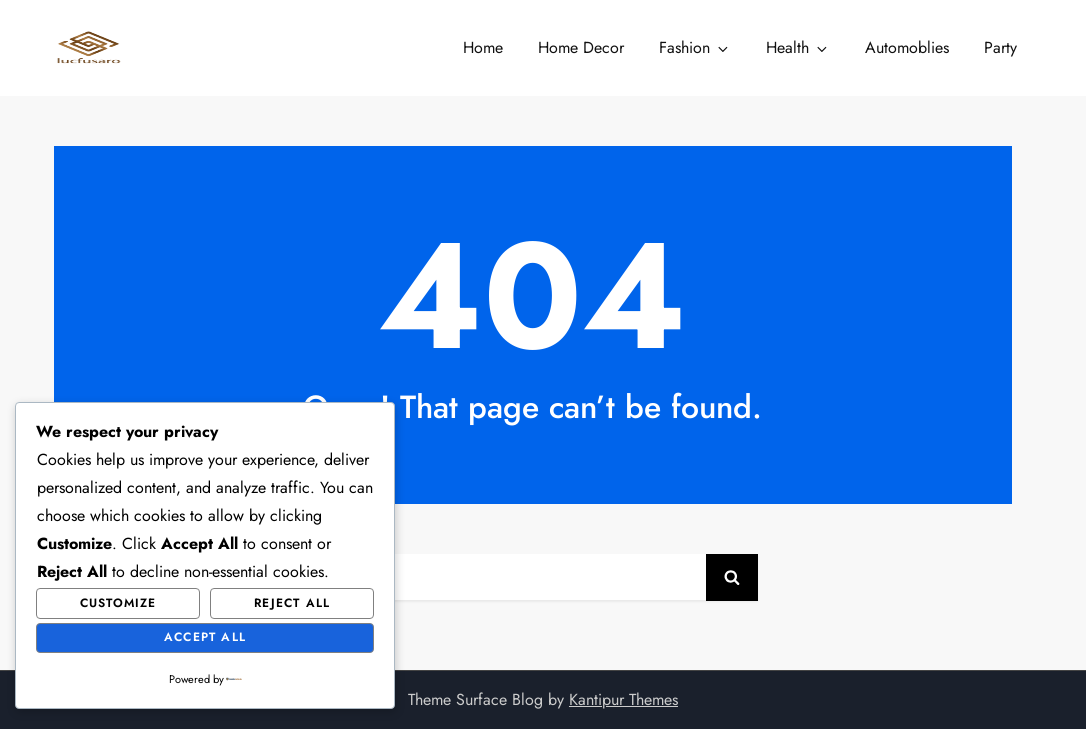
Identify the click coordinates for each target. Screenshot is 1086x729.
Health (798, 47)
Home (483, 47)
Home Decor (581, 47)
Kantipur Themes (623, 699)
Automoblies (907, 47)
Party (1000, 47)
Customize (118, 603)
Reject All (292, 603)
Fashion (695, 47)
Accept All (205, 637)
